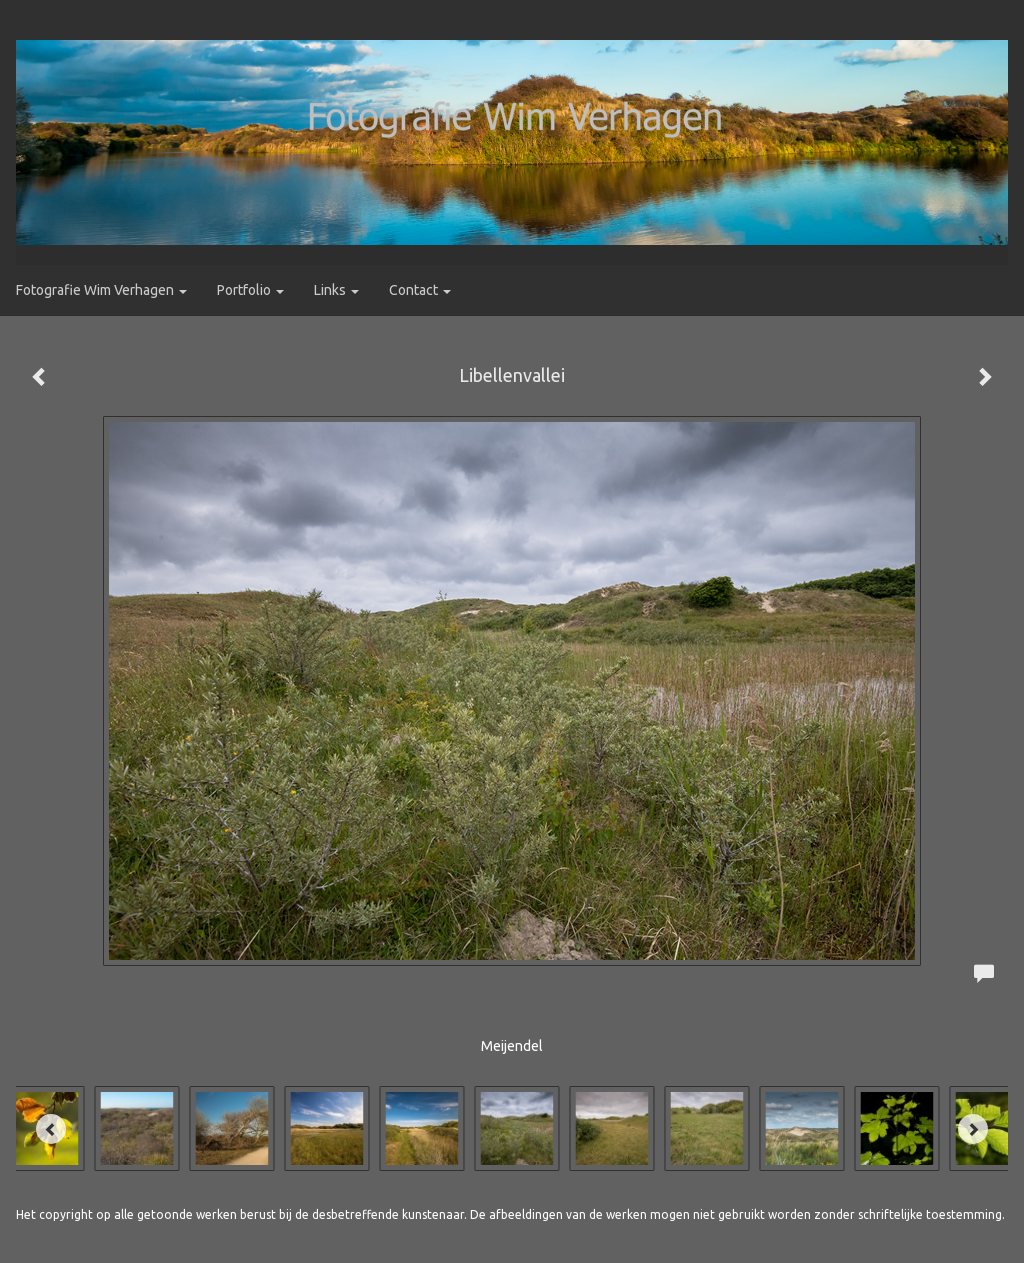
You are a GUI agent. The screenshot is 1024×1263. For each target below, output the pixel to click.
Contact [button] (420, 290)
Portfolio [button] (250, 290)
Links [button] (336, 290)
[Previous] (51, 1129)
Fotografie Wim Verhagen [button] (101, 290)
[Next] (973, 1129)
